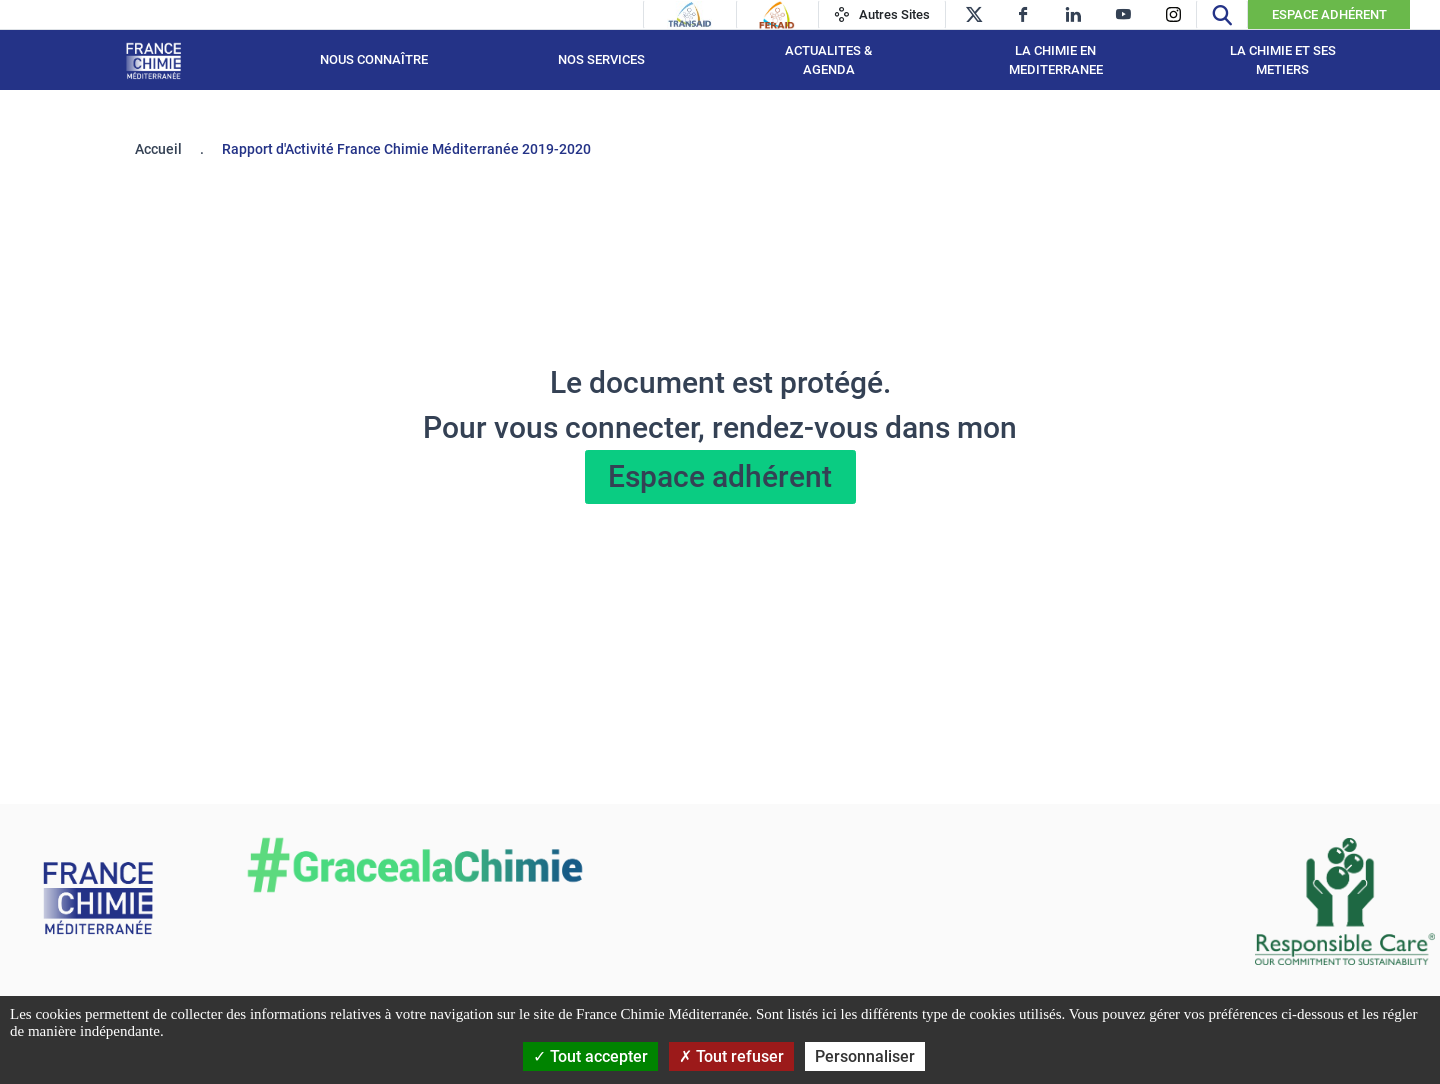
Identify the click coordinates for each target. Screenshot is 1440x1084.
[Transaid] (690, 15)
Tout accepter (590, 1056)
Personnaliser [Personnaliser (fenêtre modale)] (865, 1056)
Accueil (158, 149)
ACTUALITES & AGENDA (828, 60)
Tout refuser (731, 1056)
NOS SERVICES (601, 59)
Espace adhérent (720, 476)
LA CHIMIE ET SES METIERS (1283, 60)
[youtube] (1123, 14)
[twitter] (973, 14)
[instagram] (1173, 14)
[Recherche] (1222, 14)
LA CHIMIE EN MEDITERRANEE (1056, 60)
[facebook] (1023, 14)
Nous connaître (374, 59)
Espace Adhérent (1329, 14)
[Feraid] (776, 15)
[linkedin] (1073, 14)
